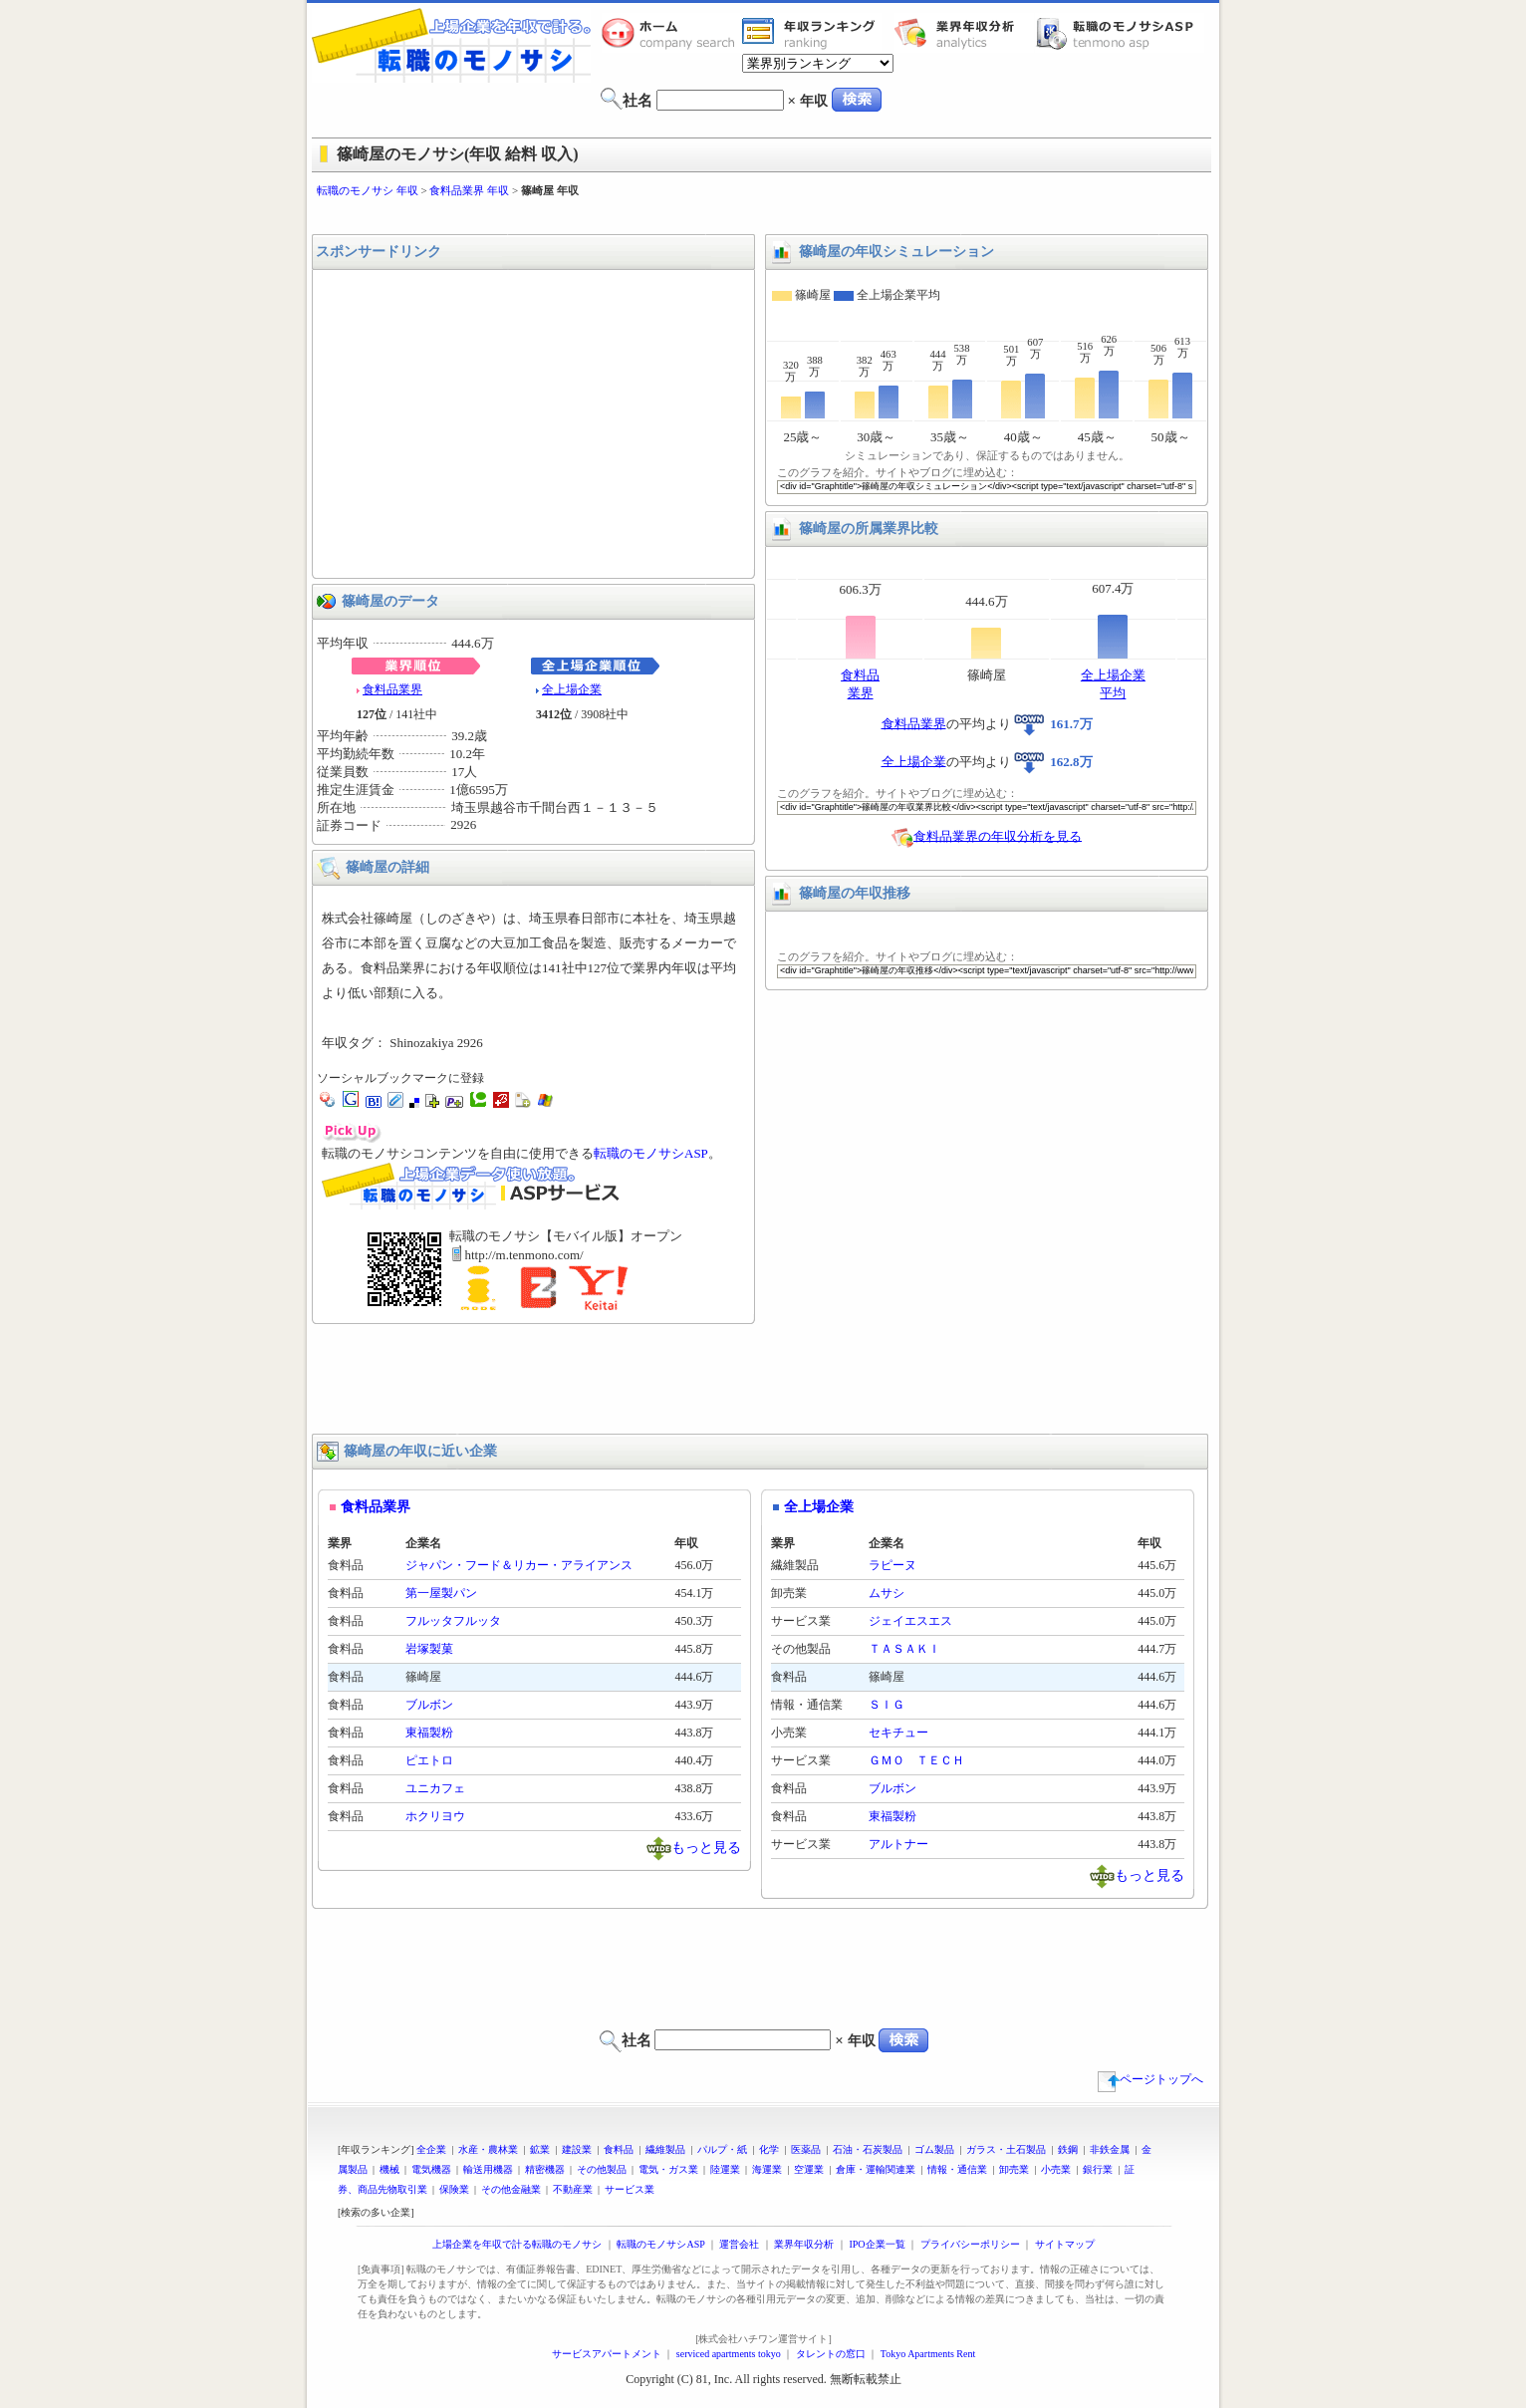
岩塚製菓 (429, 1649)
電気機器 (431, 2169)
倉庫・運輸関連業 (875, 2169)
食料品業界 (392, 689)
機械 (389, 2169)
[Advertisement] (763, 216)
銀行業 (1098, 2169)
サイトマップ (1065, 2244)
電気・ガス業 (668, 2169)
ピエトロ (429, 1760)
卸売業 (1014, 2169)
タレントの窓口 (831, 2353)
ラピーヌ (892, 1565)
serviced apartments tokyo (728, 2353)
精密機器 (545, 2169)
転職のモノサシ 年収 (367, 190)
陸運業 (725, 2169)
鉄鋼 (1068, 2149)
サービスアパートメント (606, 2353)
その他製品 (602, 2169)
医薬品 (806, 2149)
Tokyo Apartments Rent (928, 2353)
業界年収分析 (964, 33)
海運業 (767, 2169)
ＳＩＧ (886, 1705)
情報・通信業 (957, 2169)
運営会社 (739, 2244)
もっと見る (706, 1846)
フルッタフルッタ (453, 1621)
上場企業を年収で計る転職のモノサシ (517, 2244)
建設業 (577, 2149)
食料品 (619, 2149)
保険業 (454, 2189)
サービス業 (629, 2189)
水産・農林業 (488, 2149)
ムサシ (886, 1593)
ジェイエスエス (910, 1621)
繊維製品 (665, 2149)
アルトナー (898, 1844)
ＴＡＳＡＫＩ (904, 1649)
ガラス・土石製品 (1006, 2149)
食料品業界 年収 (469, 190)
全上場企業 (572, 689)
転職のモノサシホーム (671, 33)
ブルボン (429, 1705)
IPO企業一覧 (876, 2244)
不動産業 (573, 2189)
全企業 (431, 2149)
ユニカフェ (435, 1788)
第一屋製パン (441, 1593)
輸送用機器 (488, 2169)
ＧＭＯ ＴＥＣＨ (916, 1760)
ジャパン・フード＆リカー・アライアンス (519, 1565)
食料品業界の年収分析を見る (997, 835)
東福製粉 (429, 1732)
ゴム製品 (934, 2149)
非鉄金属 (1110, 2149)
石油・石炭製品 (867, 2149)
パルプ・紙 (722, 2149)
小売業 (1056, 2169)
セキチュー (898, 1732)
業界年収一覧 (812, 33)
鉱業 (540, 2149)
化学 (769, 2149)
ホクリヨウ (435, 1816)
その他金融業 (511, 2189)
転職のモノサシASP (1119, 33)
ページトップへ (1150, 2079)
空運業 (809, 2169)
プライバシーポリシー (970, 2244)
